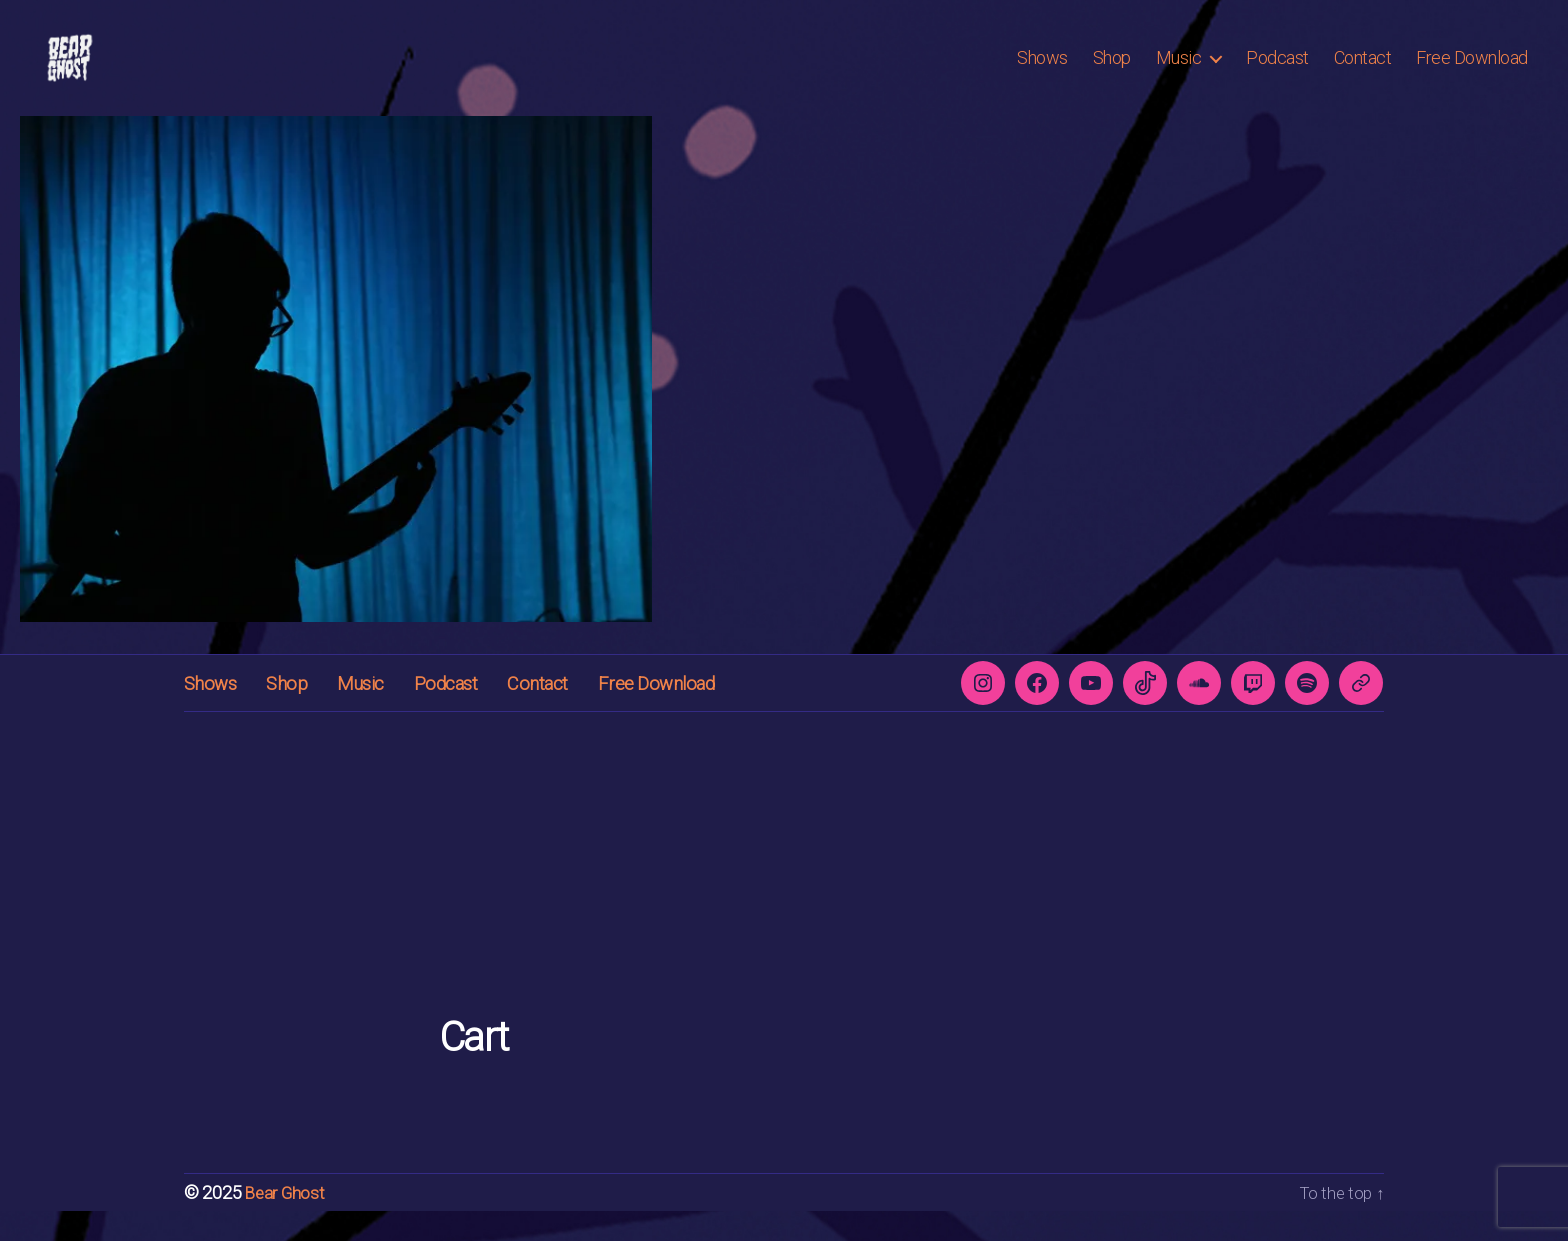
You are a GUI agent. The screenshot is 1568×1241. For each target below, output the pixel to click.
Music (1179, 72)
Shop (1112, 72)
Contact (1363, 72)
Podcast (1277, 72)
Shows (1042, 72)
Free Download (1472, 72)
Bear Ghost (286, 1222)
